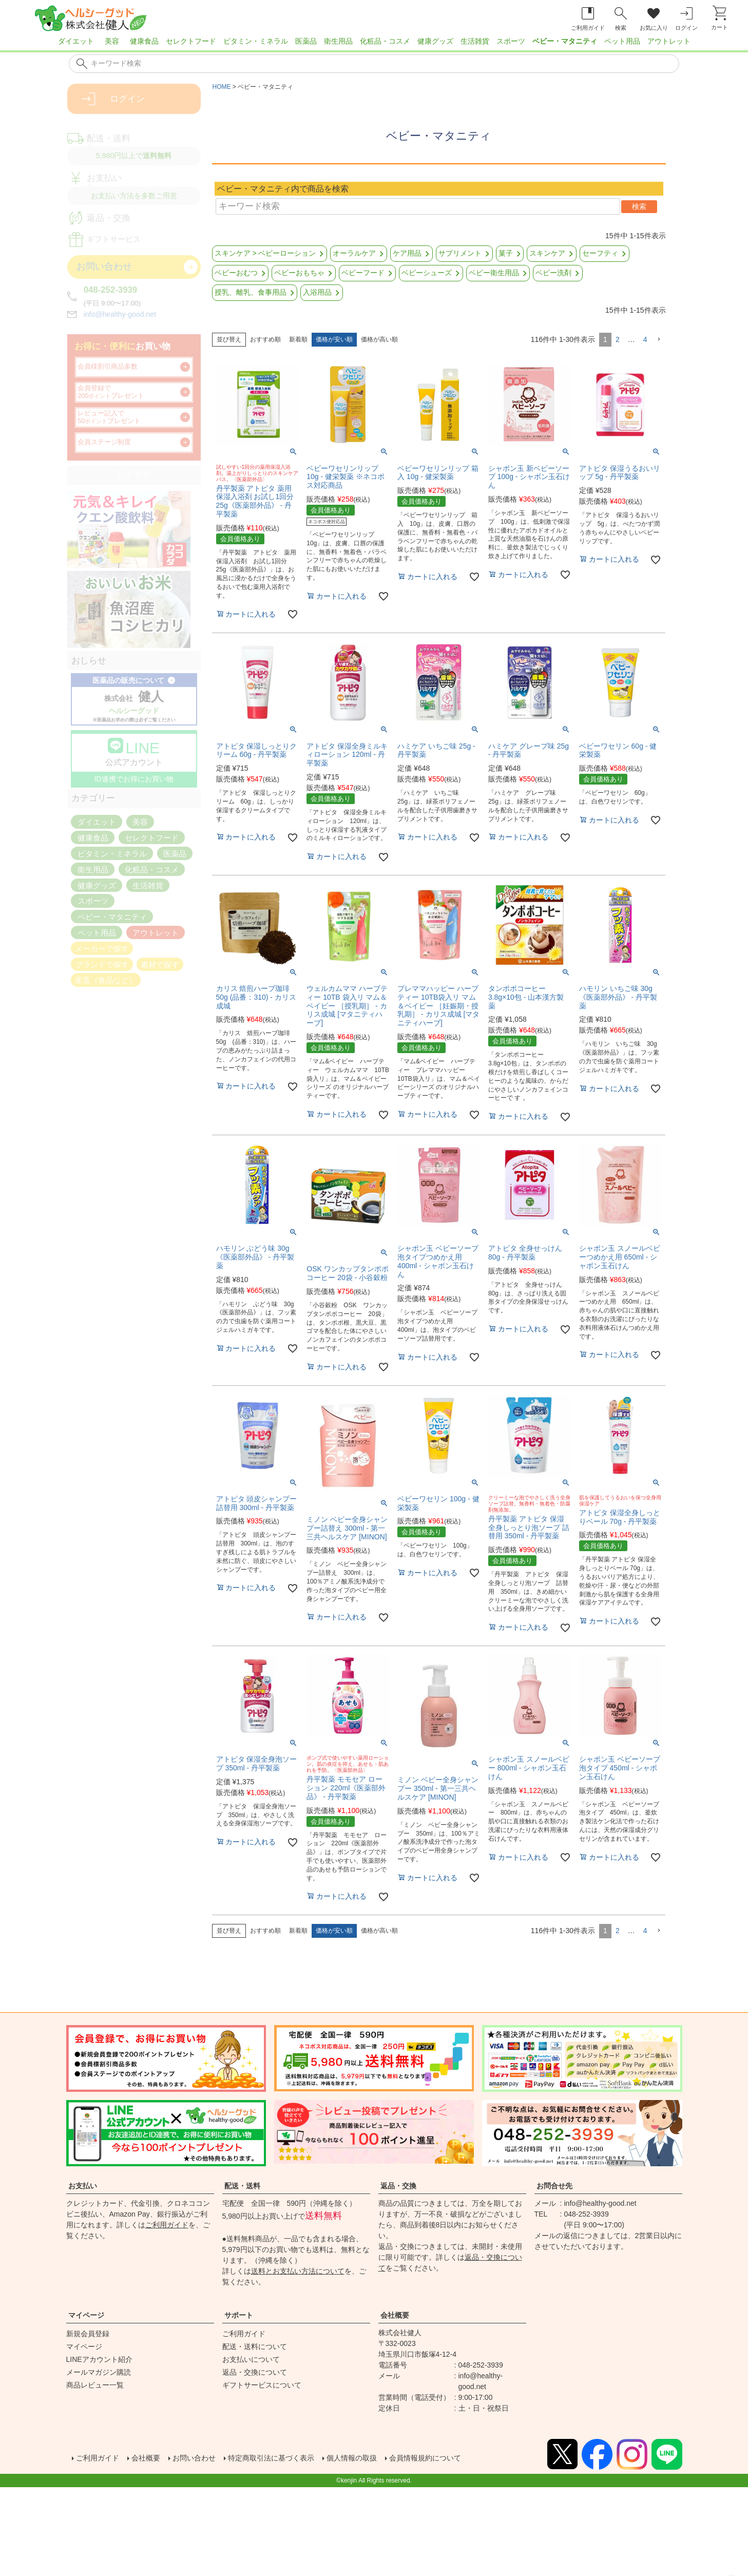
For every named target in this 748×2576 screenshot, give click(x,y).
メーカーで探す (102, 948)
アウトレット (669, 41)
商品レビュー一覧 (95, 2385)
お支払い (82, 2186)
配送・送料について (254, 2346)
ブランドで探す (102, 964)
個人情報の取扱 (382, 2459)
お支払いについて (251, 2359)
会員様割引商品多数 (108, 366)
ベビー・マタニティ (564, 41)
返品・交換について (254, 2372)
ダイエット (76, 41)
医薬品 (306, 41)
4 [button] (645, 339)
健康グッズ (435, 41)
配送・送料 (242, 2186)
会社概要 (394, 2315)
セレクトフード (191, 41)
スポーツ (510, 41)
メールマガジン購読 (98, 2372)
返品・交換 (398, 2186)
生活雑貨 (475, 41)
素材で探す (160, 964)
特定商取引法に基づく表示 (292, 2459)
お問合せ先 (554, 2186)
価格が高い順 (379, 339)
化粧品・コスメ (385, 41)
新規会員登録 (87, 2334)
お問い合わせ (206, 2459)
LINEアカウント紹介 (99, 2359)
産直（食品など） (106, 980)
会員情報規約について (465, 2459)
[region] (374, 44)
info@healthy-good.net (120, 314)
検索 (639, 206)
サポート (238, 2315)
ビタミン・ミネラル (255, 41)
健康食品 (144, 41)
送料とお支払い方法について (297, 2271)
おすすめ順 (265, 339)
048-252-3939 (111, 290)
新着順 (298, 339)
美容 (112, 41)
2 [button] (618, 339)
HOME (222, 86)
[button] (658, 339)
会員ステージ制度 (104, 442)
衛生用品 (338, 41)
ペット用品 (622, 41)
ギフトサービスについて (261, 2385)
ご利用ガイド (166, 2225)
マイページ (86, 2315)
